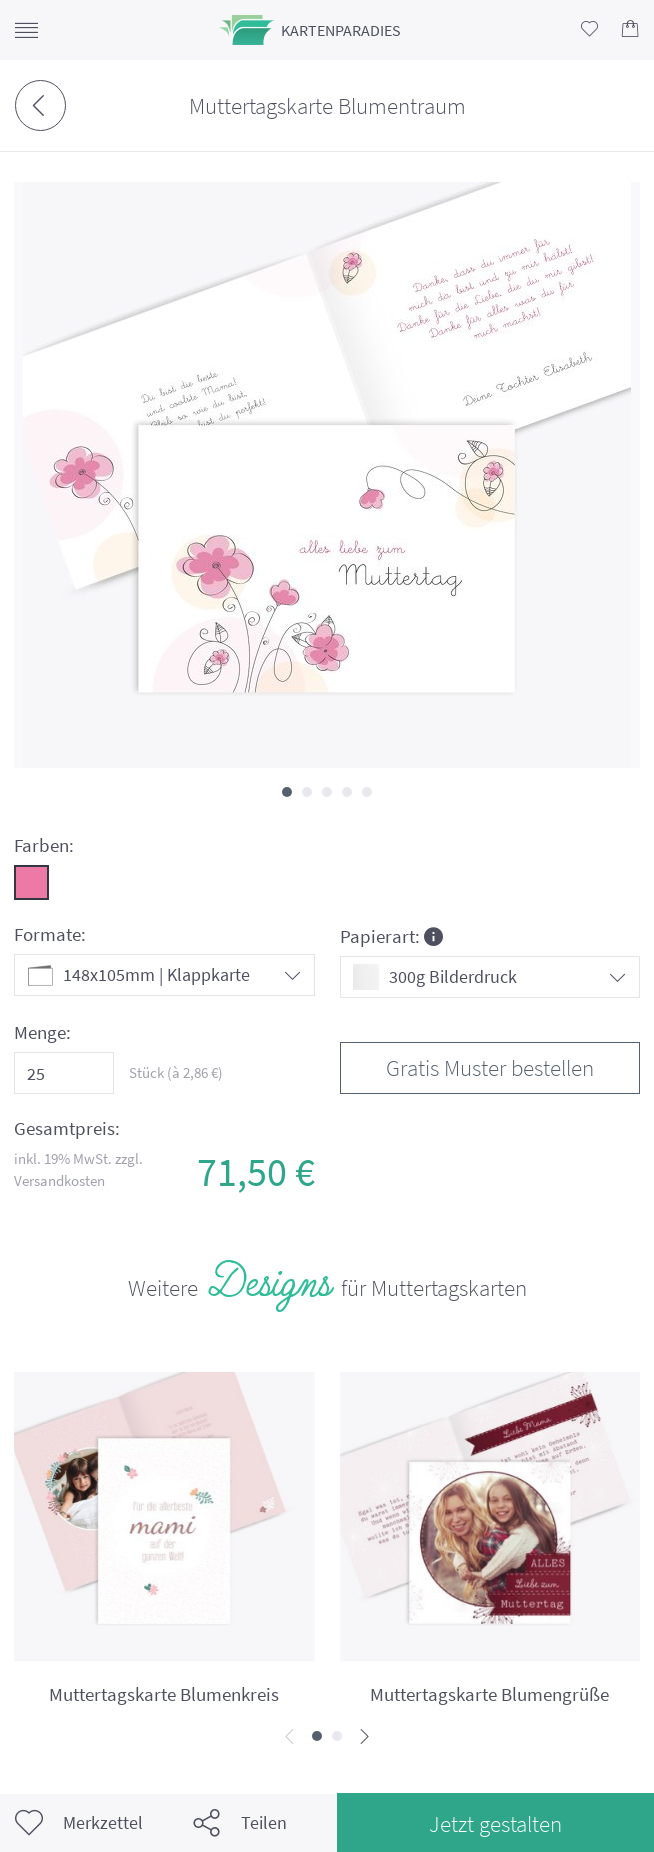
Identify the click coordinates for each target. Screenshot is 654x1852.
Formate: (50, 934)
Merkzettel (79, 1823)
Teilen (240, 1823)
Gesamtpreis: (67, 1128)
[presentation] (289, 1737)
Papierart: (391, 935)
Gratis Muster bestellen (490, 1067)
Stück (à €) (176, 1072)
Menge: (42, 1032)
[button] (287, 792)
